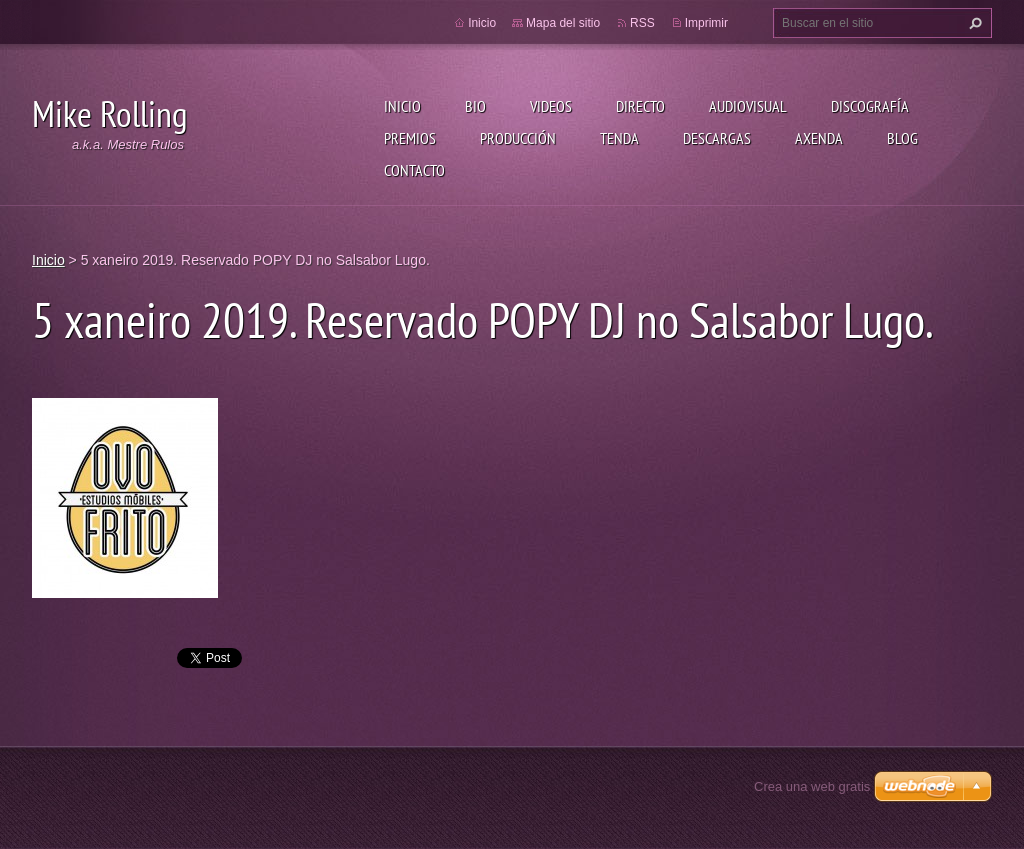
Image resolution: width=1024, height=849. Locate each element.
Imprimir (706, 23)
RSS (642, 23)
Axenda (819, 138)
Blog (902, 138)
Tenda (619, 138)
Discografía (870, 106)
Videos (551, 106)
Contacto (414, 170)
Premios (410, 138)
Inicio (402, 106)
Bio (475, 106)
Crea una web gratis (812, 786)
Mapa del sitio (563, 23)
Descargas (717, 138)
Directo (640, 106)
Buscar (973, 23)
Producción (518, 138)
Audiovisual (748, 106)
